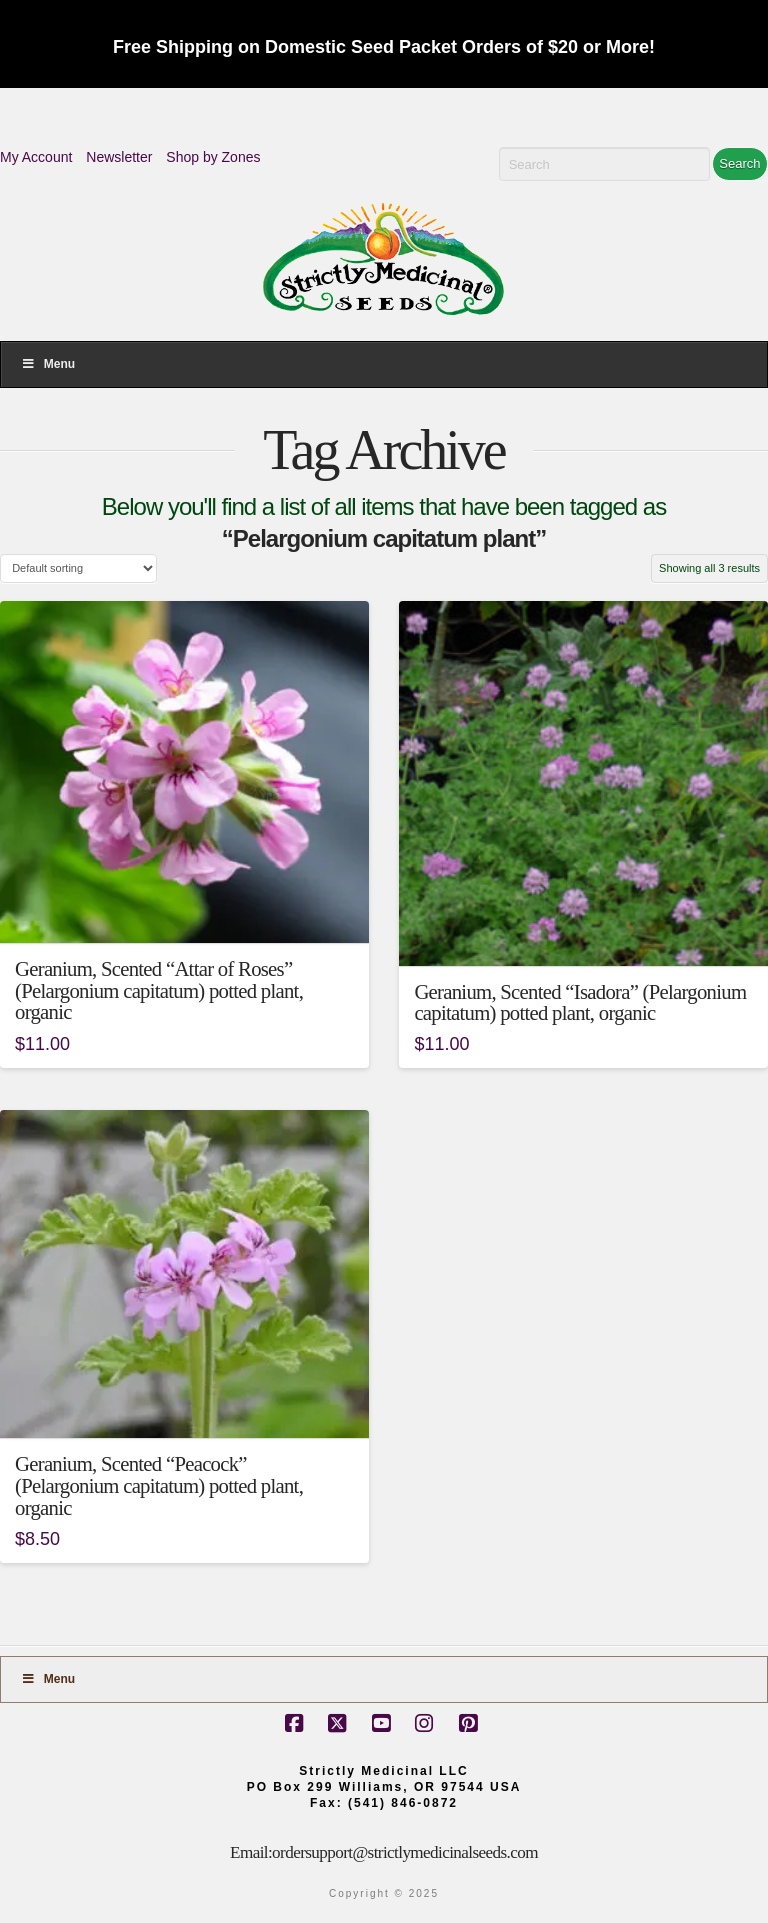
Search (739, 163)
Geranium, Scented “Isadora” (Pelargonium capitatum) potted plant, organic (580, 1003)
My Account (36, 157)
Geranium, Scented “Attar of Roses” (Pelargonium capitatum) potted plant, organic (159, 991)
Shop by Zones (213, 157)
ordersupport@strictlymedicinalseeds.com (405, 1852)
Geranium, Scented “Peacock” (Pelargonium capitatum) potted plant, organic (159, 1486)
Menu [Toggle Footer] (48, 1679)
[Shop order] (78, 568)
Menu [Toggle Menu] (48, 364)
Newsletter (119, 157)
